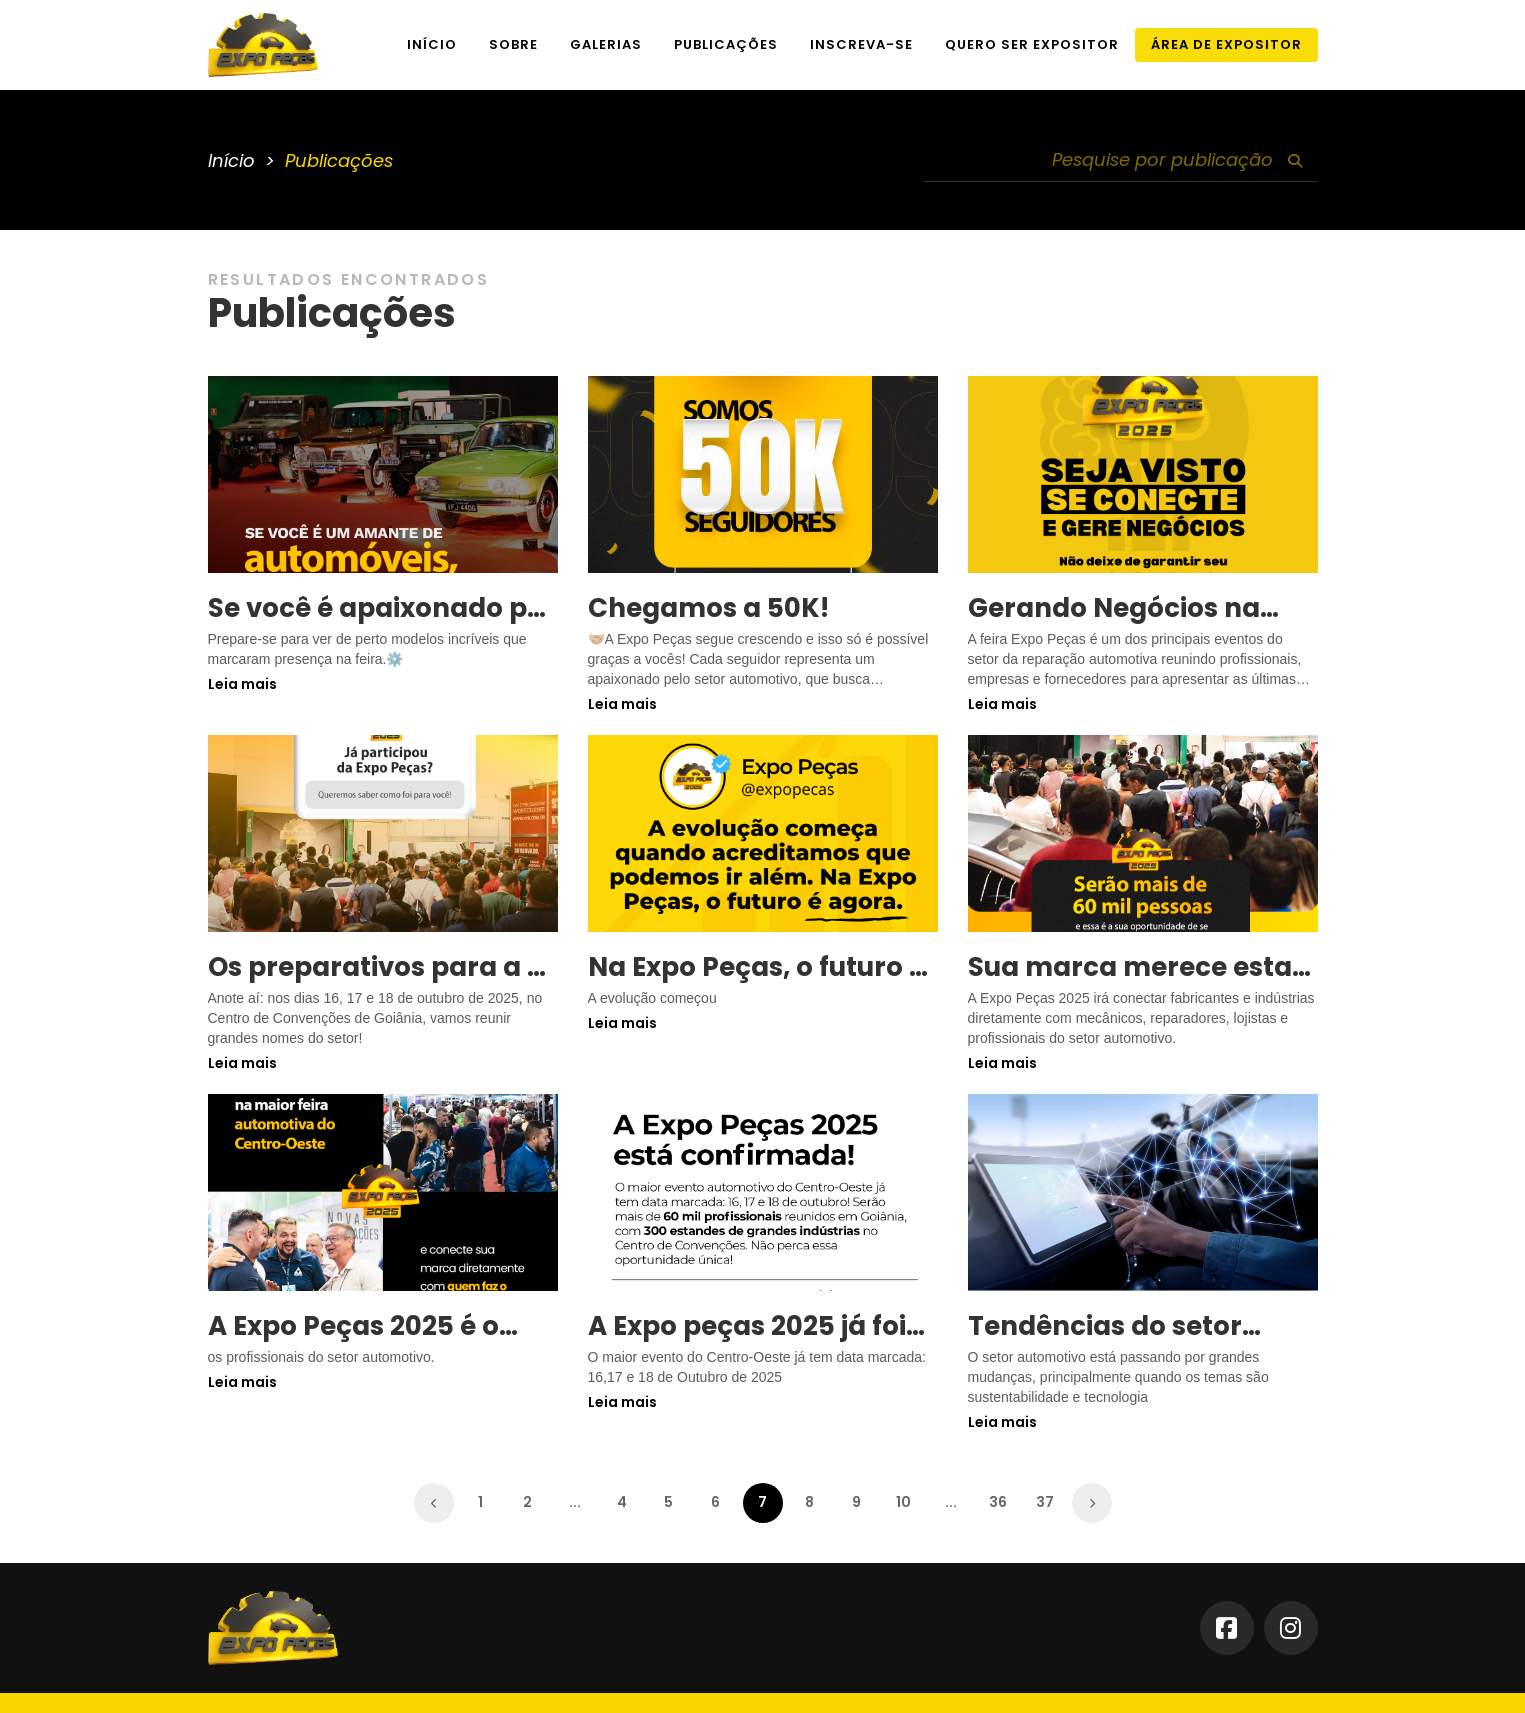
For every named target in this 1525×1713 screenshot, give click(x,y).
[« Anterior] (434, 1503)
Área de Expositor (1226, 44)
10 (903, 1502)
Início (432, 44)
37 (1045, 1502)
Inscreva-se (861, 44)
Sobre (513, 44)
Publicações (726, 44)
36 (998, 1502)
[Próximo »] (1092, 1503)
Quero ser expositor (1032, 44)
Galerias (606, 44)
